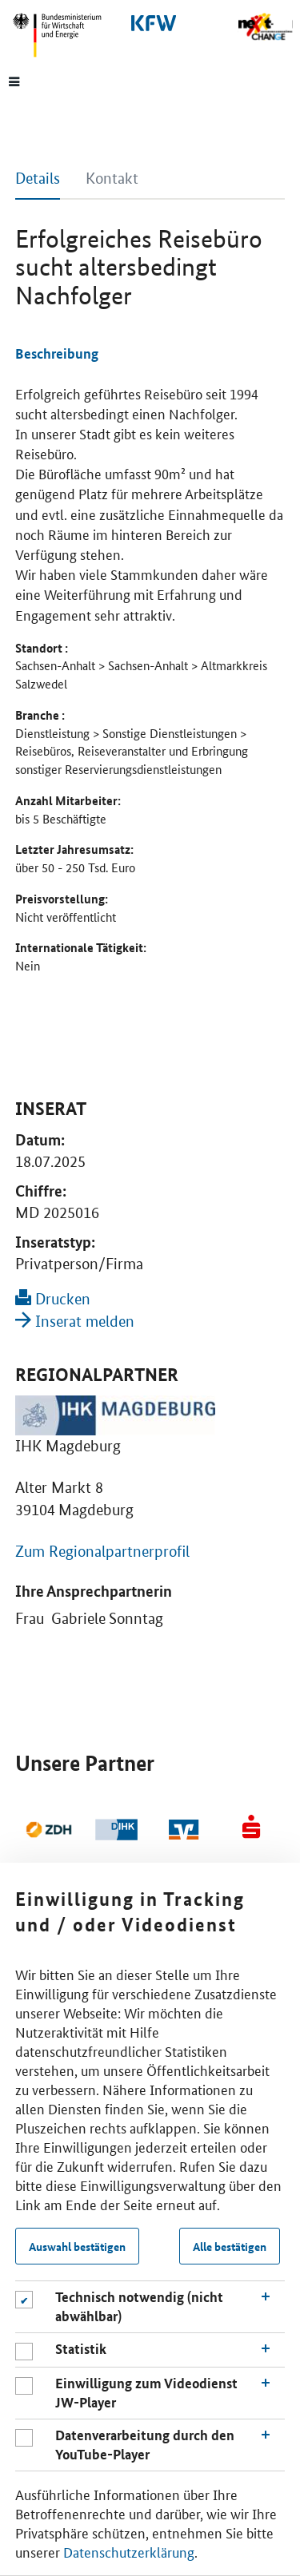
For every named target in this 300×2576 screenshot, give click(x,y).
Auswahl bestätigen (77, 2246)
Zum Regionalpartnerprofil (102, 1551)
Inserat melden (74, 1321)
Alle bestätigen (229, 2246)
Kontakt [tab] (112, 178)
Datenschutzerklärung (128, 2551)
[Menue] (14, 80)
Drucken (52, 1299)
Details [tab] (37, 178)
